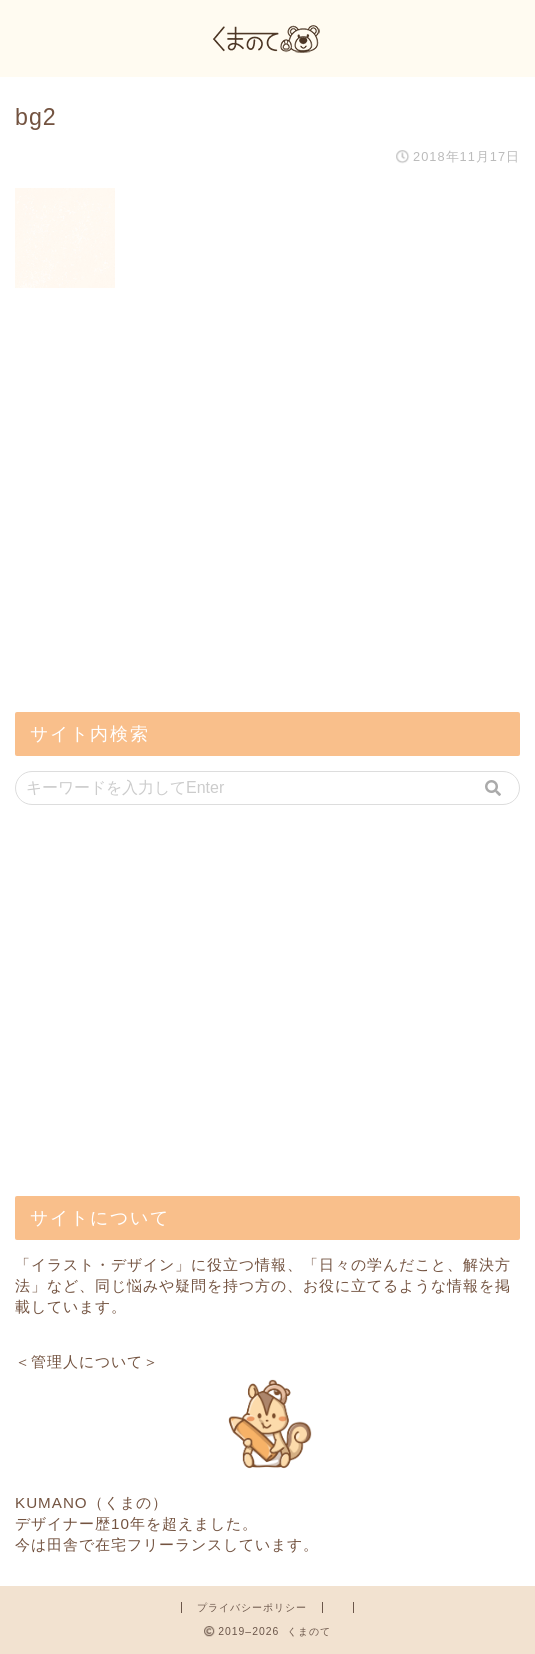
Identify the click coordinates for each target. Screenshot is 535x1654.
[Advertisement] (165, 554)
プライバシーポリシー (252, 1607)
